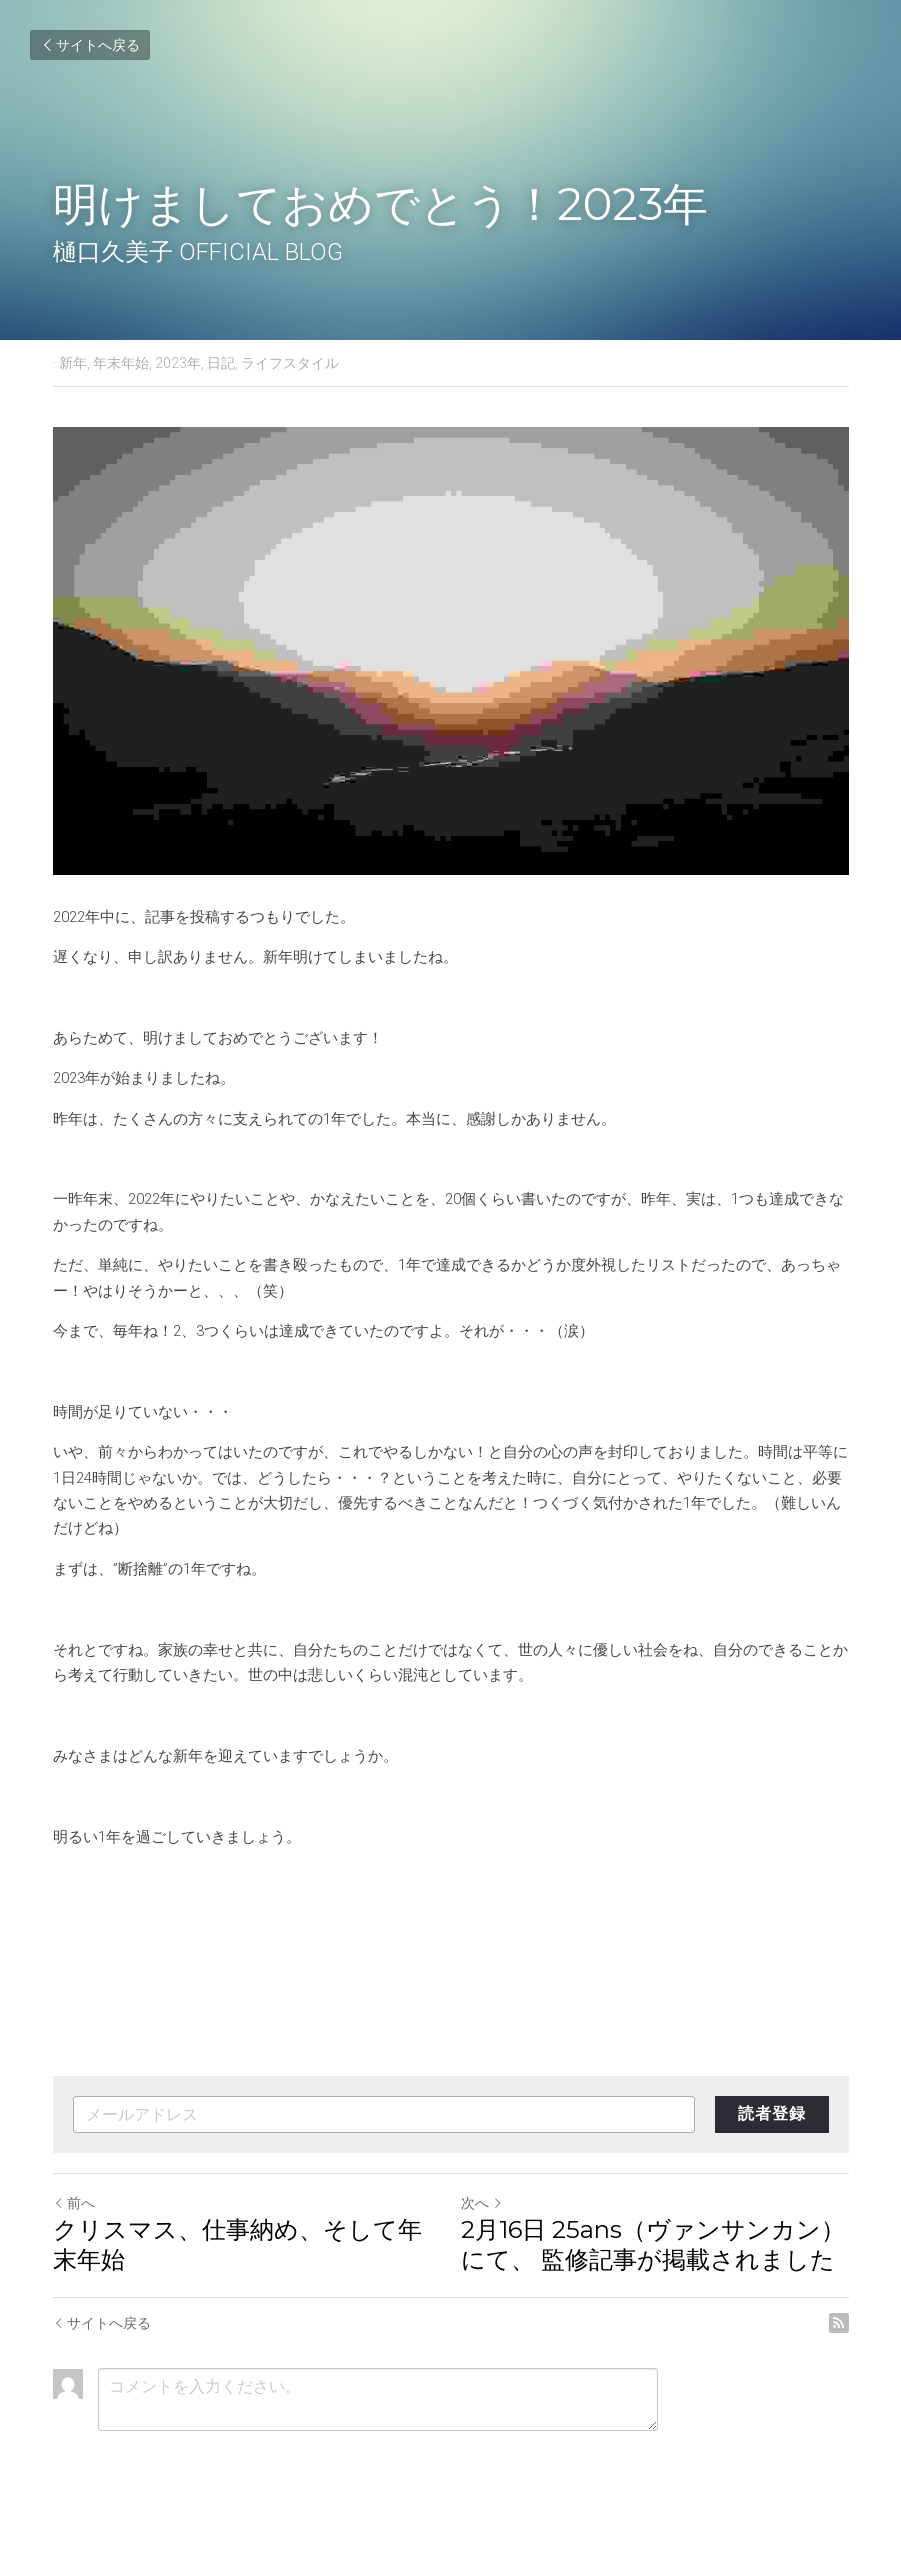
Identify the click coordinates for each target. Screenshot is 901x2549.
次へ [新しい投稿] (482, 2203)
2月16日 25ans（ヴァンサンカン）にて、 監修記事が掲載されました (653, 2244)
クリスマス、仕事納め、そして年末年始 (237, 2244)
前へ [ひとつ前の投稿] (74, 2203)
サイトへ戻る (90, 45)
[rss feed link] (839, 2323)
